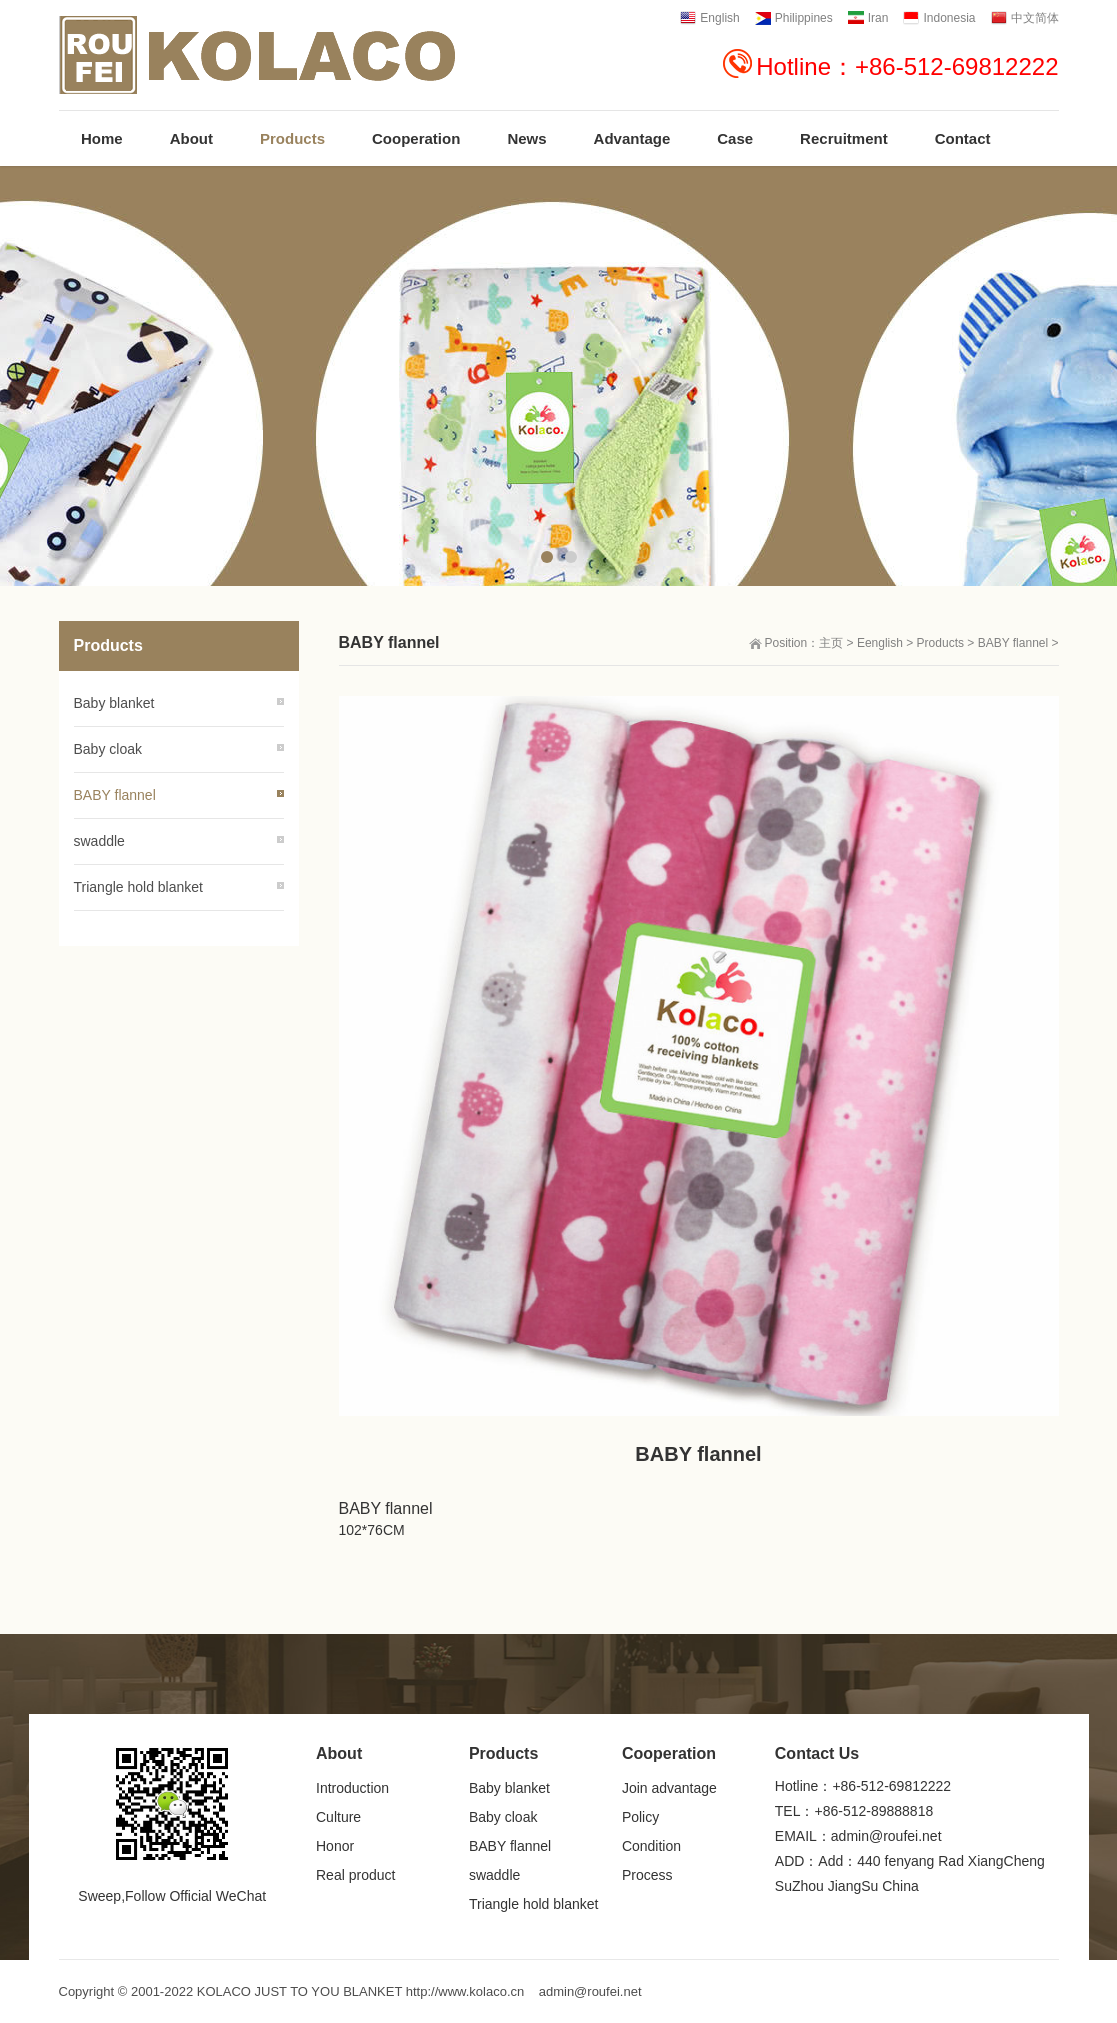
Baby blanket (114, 703)
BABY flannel (1013, 643)
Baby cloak (108, 749)
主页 (831, 643)
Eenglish (880, 643)
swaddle (99, 841)
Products (940, 643)
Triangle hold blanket (138, 887)
